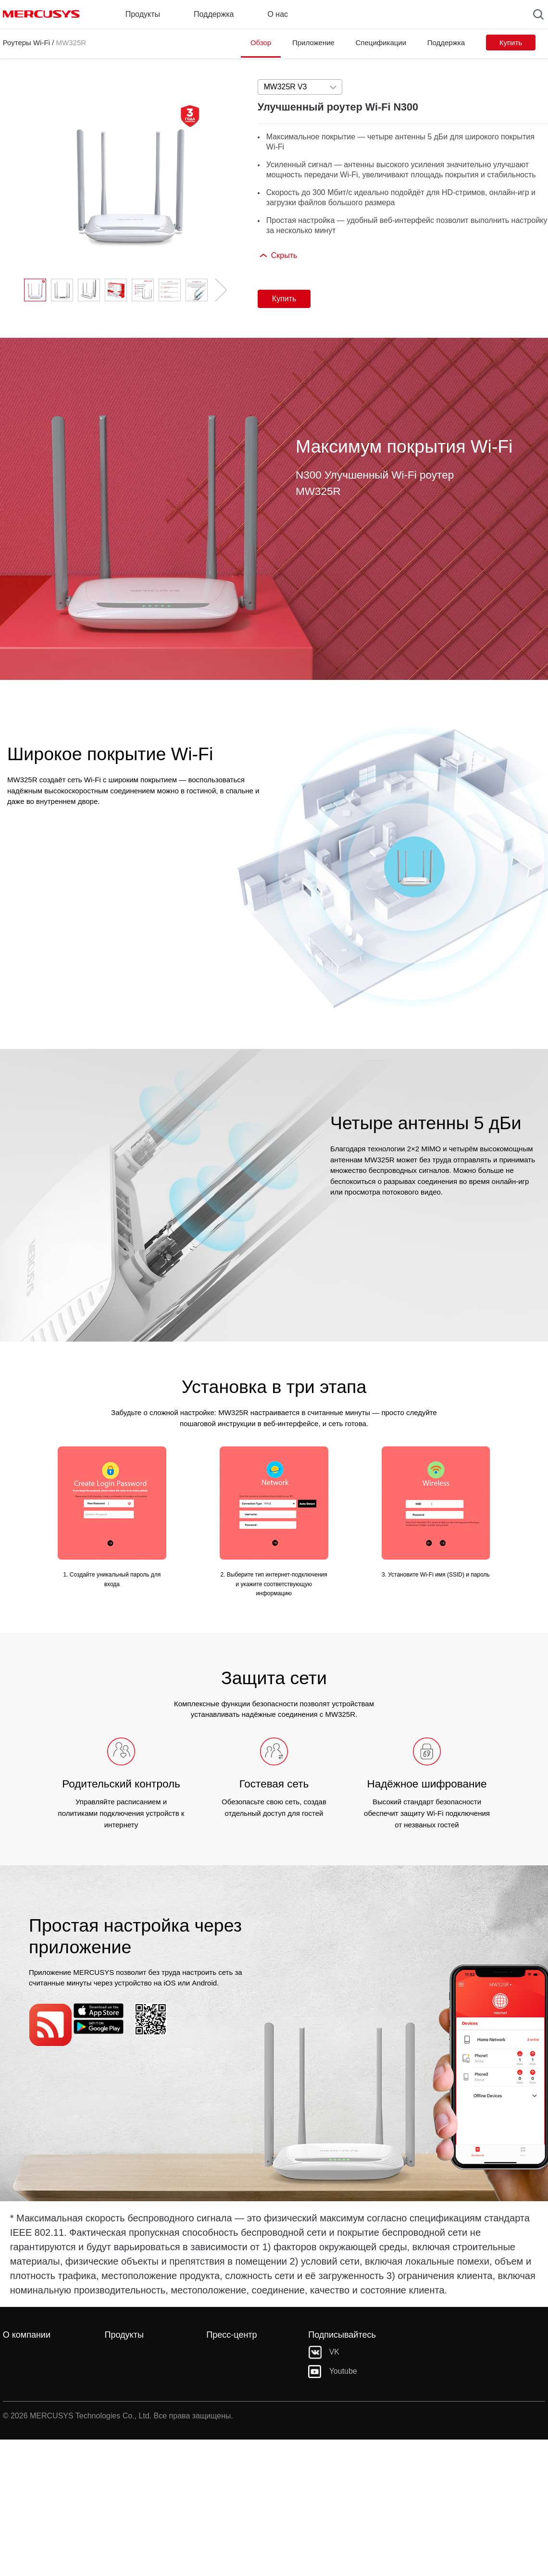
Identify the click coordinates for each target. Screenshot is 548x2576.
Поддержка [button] (214, 14)
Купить (510, 42)
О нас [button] (277, 14)
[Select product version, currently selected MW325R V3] (300, 87)
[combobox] (300, 87)
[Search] (538, 14)
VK (323, 2352)
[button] (220, 290)
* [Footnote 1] (12, 2218)
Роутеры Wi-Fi (26, 42)
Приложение (313, 42)
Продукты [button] (142, 14)
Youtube (332, 2371)
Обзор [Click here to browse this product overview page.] (260, 42)
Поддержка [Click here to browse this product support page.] (446, 42)
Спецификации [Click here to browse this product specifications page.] (381, 42)
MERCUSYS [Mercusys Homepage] (41, 14)
